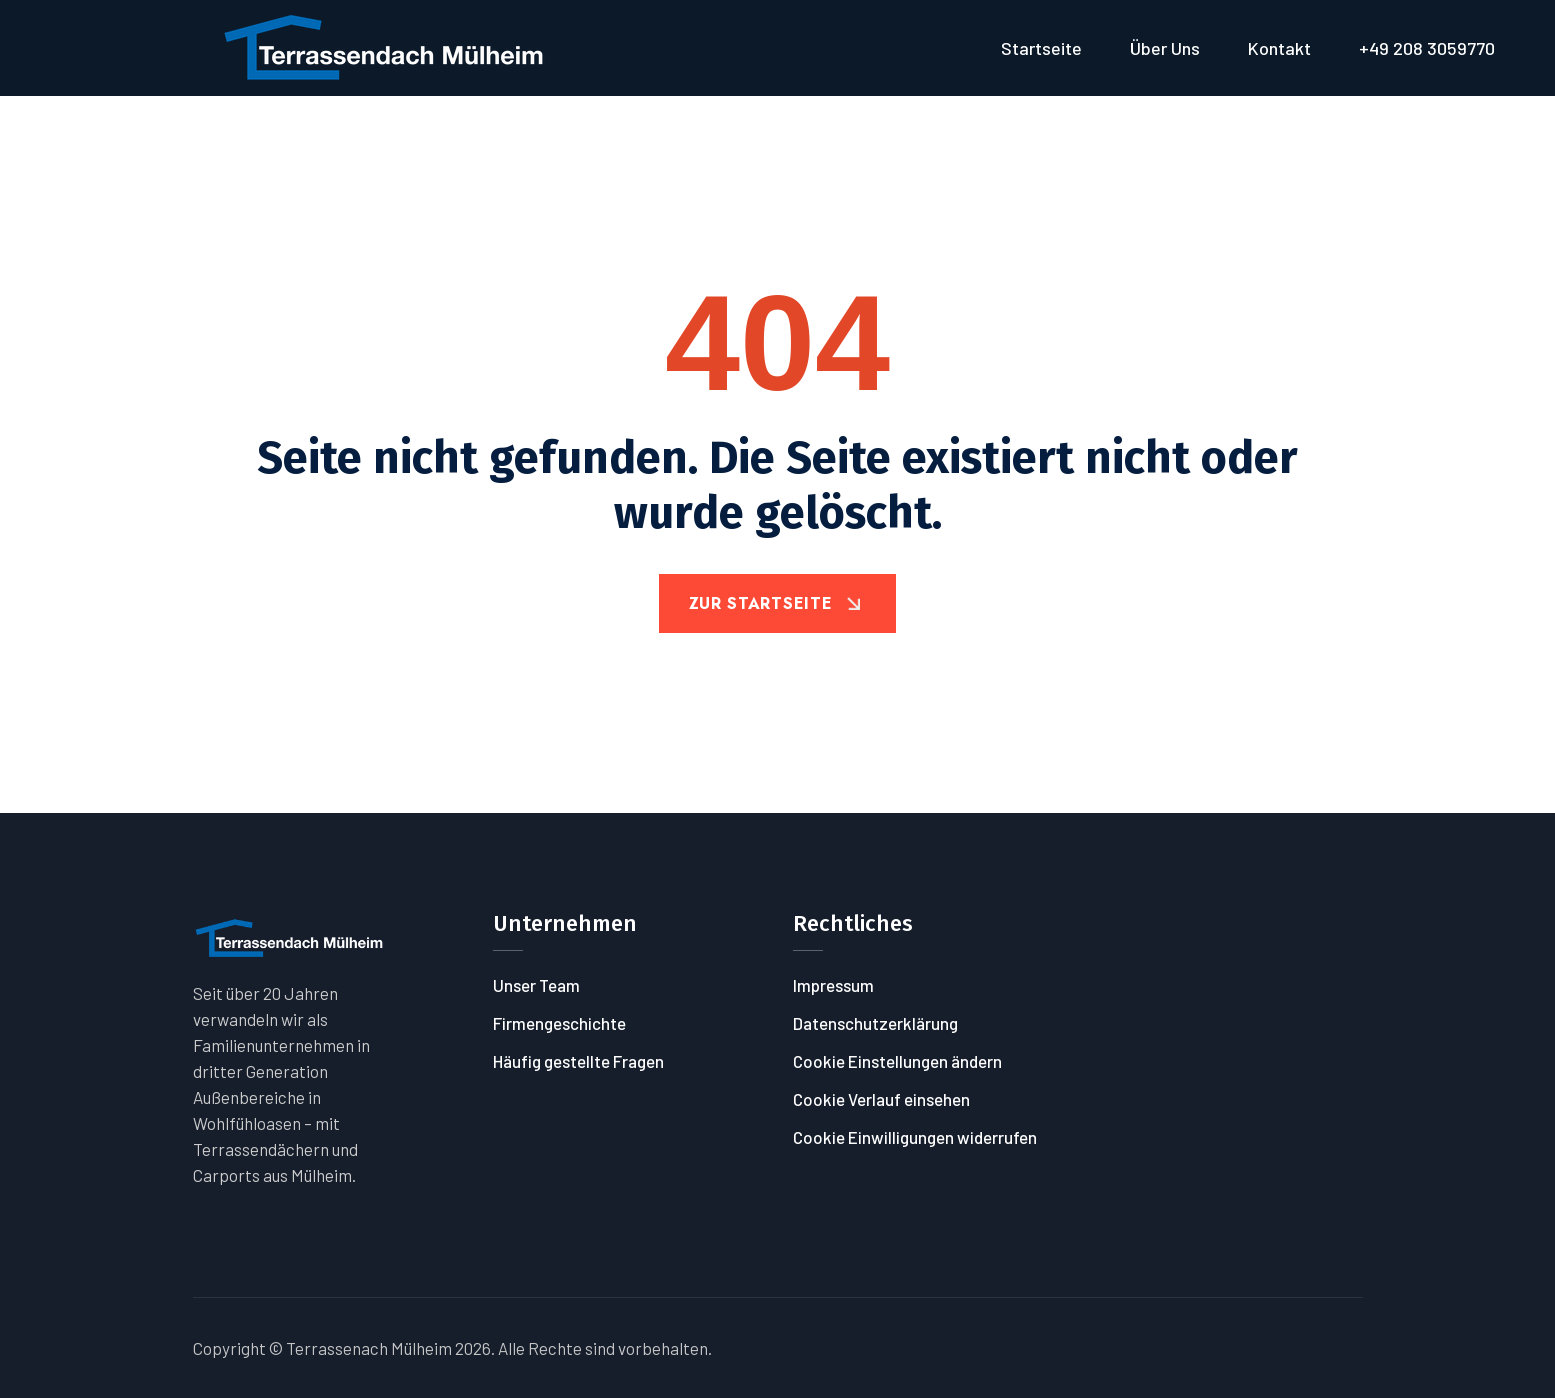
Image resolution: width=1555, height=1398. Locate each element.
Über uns (1165, 48)
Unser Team (536, 985)
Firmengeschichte (559, 1023)
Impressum (833, 985)
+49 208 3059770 (1427, 48)
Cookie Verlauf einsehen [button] (881, 1099)
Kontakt (1279, 48)
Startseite (1041, 48)
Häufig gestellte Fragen (578, 1061)
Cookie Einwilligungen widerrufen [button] (915, 1137)
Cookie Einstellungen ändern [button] (897, 1061)
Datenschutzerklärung (875, 1023)
